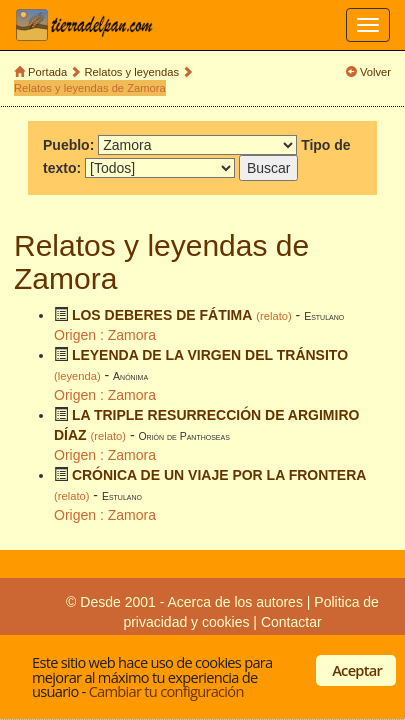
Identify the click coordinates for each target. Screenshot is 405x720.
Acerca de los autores (234, 602)
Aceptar (357, 670)
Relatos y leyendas (132, 72)
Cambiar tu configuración (166, 691)
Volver (375, 72)
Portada (47, 72)
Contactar (291, 622)
